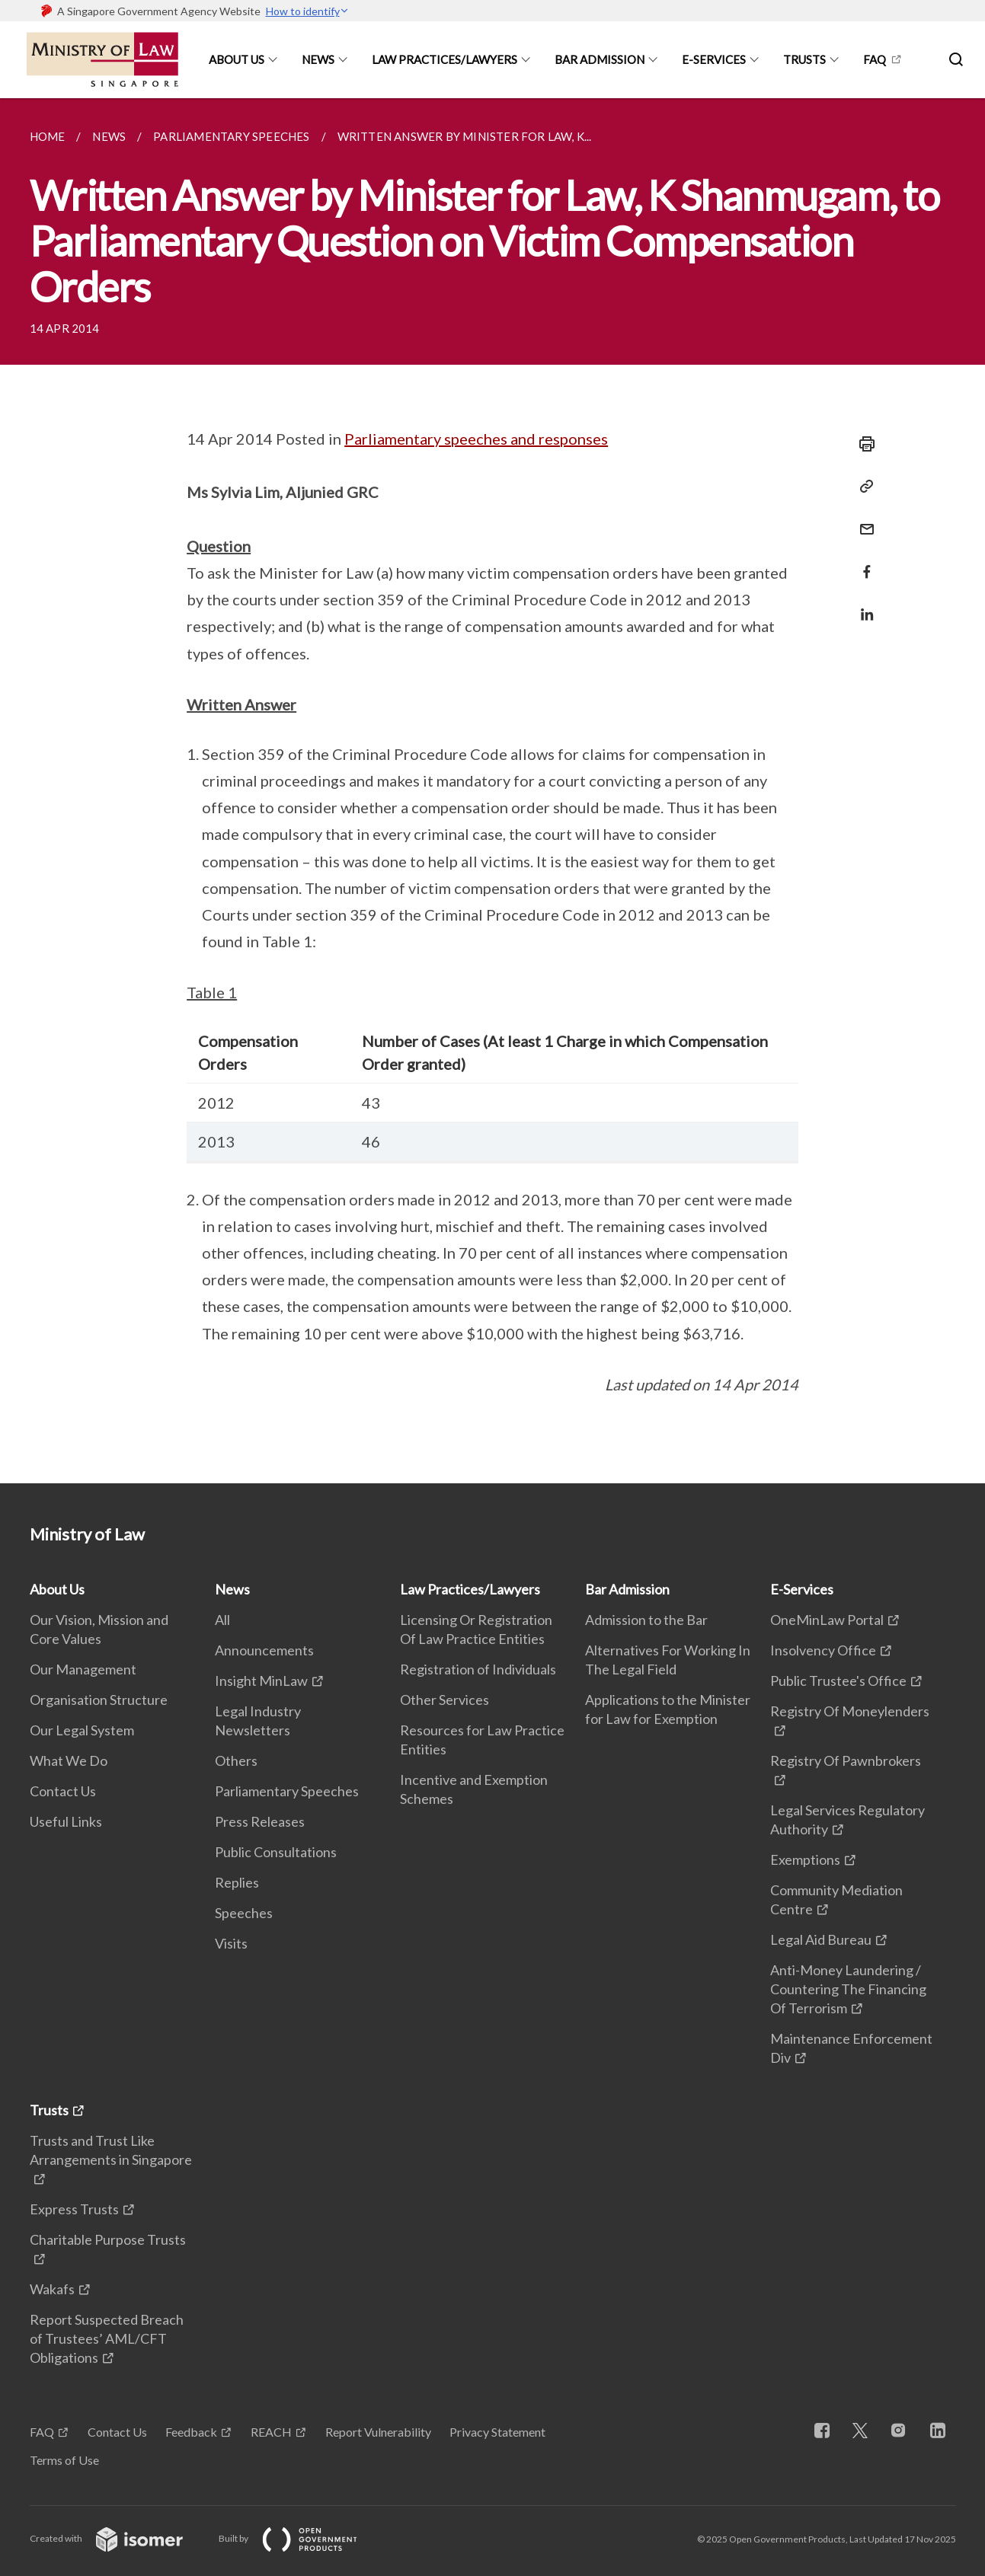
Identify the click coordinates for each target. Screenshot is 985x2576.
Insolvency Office (823, 1650)
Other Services (444, 1699)
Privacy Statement (497, 2431)
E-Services (714, 59)
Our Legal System (82, 1730)
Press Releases (260, 1821)
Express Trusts (74, 2209)
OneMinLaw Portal (827, 1619)
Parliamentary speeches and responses (476, 438)
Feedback (191, 2431)
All (222, 1619)
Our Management (83, 1669)
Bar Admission (599, 59)
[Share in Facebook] (862, 562)
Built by (300, 2538)
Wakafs (52, 2289)
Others (236, 1760)
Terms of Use (64, 2460)
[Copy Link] (862, 486)
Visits (231, 1943)
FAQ (874, 59)
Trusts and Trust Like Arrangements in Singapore (111, 2150)
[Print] (862, 444)
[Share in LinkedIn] (862, 605)
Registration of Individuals (478, 1669)
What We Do (68, 1760)
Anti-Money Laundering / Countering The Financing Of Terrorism (848, 1989)
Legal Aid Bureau (820, 1939)
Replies (237, 1882)
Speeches (244, 1912)
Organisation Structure (99, 1699)
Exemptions (805, 1859)
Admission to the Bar (646, 1619)
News (318, 59)
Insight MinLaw (261, 1680)
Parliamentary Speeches (287, 1791)
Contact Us (63, 1791)
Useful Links (66, 1821)
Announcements (264, 1650)
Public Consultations (276, 1851)
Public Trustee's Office (838, 1680)
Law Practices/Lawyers (444, 59)
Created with (118, 2538)
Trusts (804, 59)
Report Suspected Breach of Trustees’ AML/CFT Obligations (107, 2338)
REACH (271, 2431)
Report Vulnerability (378, 2431)
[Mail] (862, 519)
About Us (236, 59)
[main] (492, 790)
